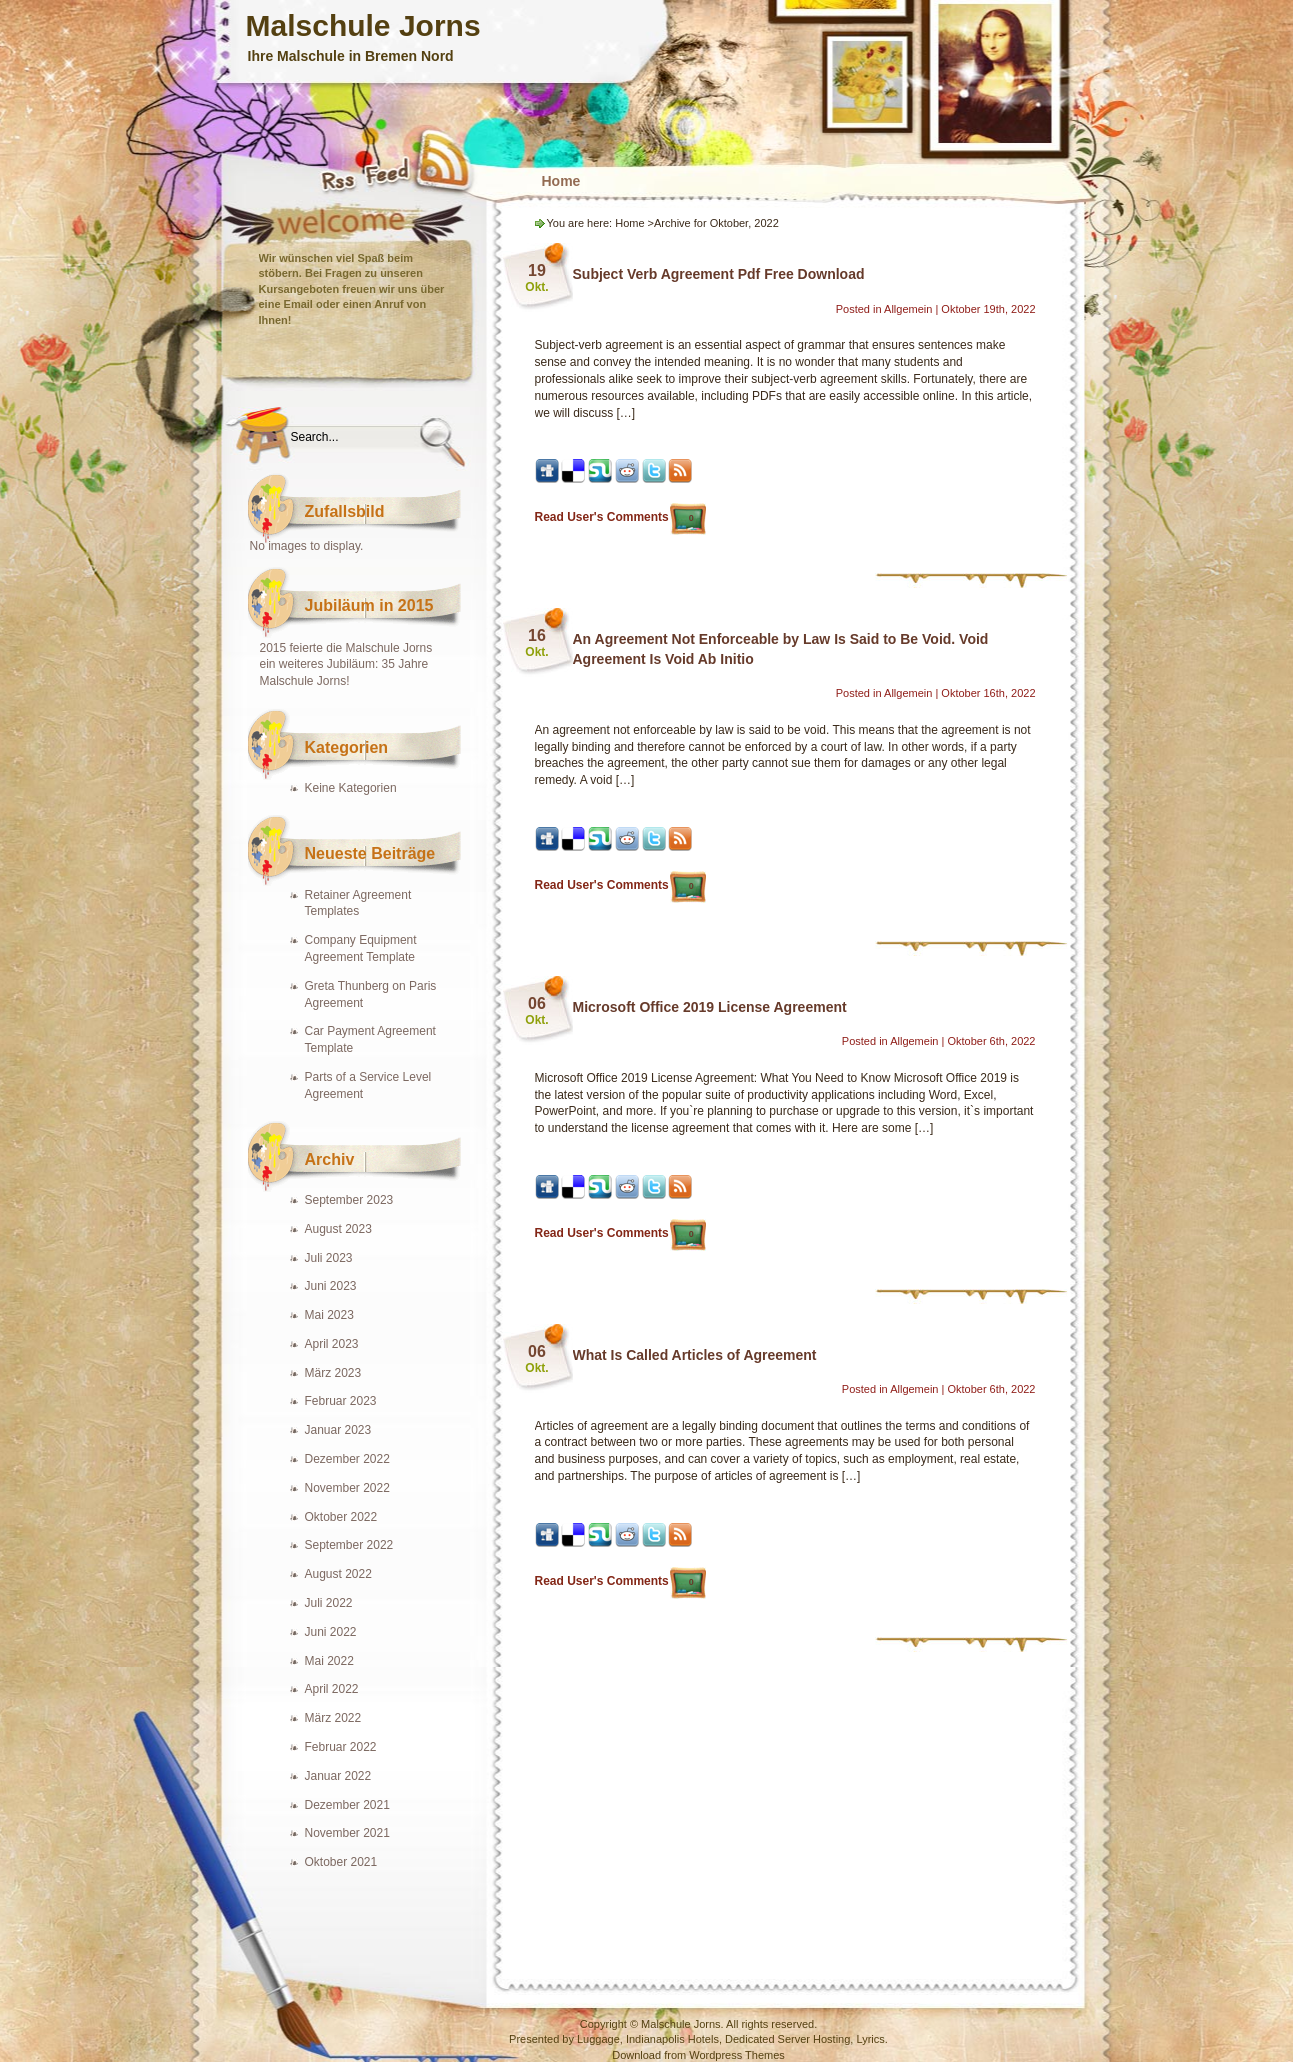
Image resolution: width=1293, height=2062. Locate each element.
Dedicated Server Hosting (787, 2039)
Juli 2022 (329, 1603)
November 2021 (347, 1833)
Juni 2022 (331, 1632)
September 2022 (349, 1545)
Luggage (598, 2039)
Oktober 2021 (341, 1862)
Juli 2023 (329, 1258)
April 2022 (332, 1689)
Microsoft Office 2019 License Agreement (710, 1007)
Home (561, 181)
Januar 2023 (338, 1430)
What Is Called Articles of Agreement (695, 1355)
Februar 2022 (341, 1747)
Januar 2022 (338, 1776)
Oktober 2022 (341, 1517)
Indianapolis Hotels (672, 2039)
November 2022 (347, 1488)
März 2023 (333, 1373)
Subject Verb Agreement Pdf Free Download (719, 274)
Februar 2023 (341, 1401)
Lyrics (870, 2039)
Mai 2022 (329, 1661)
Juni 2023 (331, 1286)
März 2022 (333, 1718)
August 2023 (338, 1229)
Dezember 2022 (347, 1459)
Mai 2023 (329, 1315)
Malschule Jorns (363, 25)
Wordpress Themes (737, 2055)
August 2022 (338, 1574)
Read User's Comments (614, 517)
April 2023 (332, 1344)
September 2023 (349, 1200)
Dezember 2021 (347, 1805)
